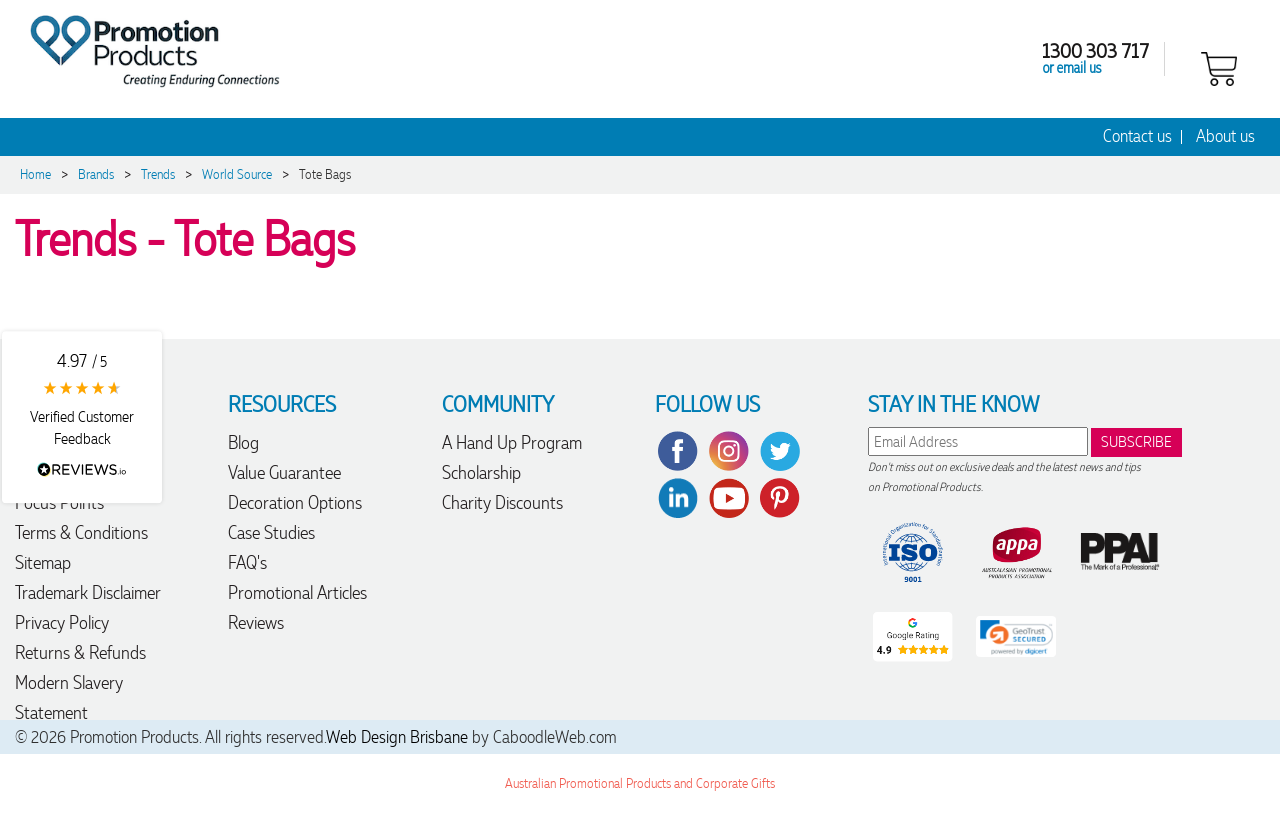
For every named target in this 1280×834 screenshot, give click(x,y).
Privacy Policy (62, 622)
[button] (82, 417)
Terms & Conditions (81, 532)
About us (1225, 136)
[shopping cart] (1219, 66)
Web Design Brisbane (397, 737)
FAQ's (247, 562)
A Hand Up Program (512, 442)
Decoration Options (295, 502)
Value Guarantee (284, 472)
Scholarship (481, 472)
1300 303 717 (1095, 50)
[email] (978, 441)
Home (35, 174)
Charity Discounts (502, 502)
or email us (1072, 67)
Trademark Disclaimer (88, 592)
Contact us (1137, 136)
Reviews (256, 622)
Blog (243, 442)
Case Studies (271, 532)
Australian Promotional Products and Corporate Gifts (640, 783)
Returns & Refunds (80, 652)
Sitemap (43, 562)
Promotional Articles (297, 592)
